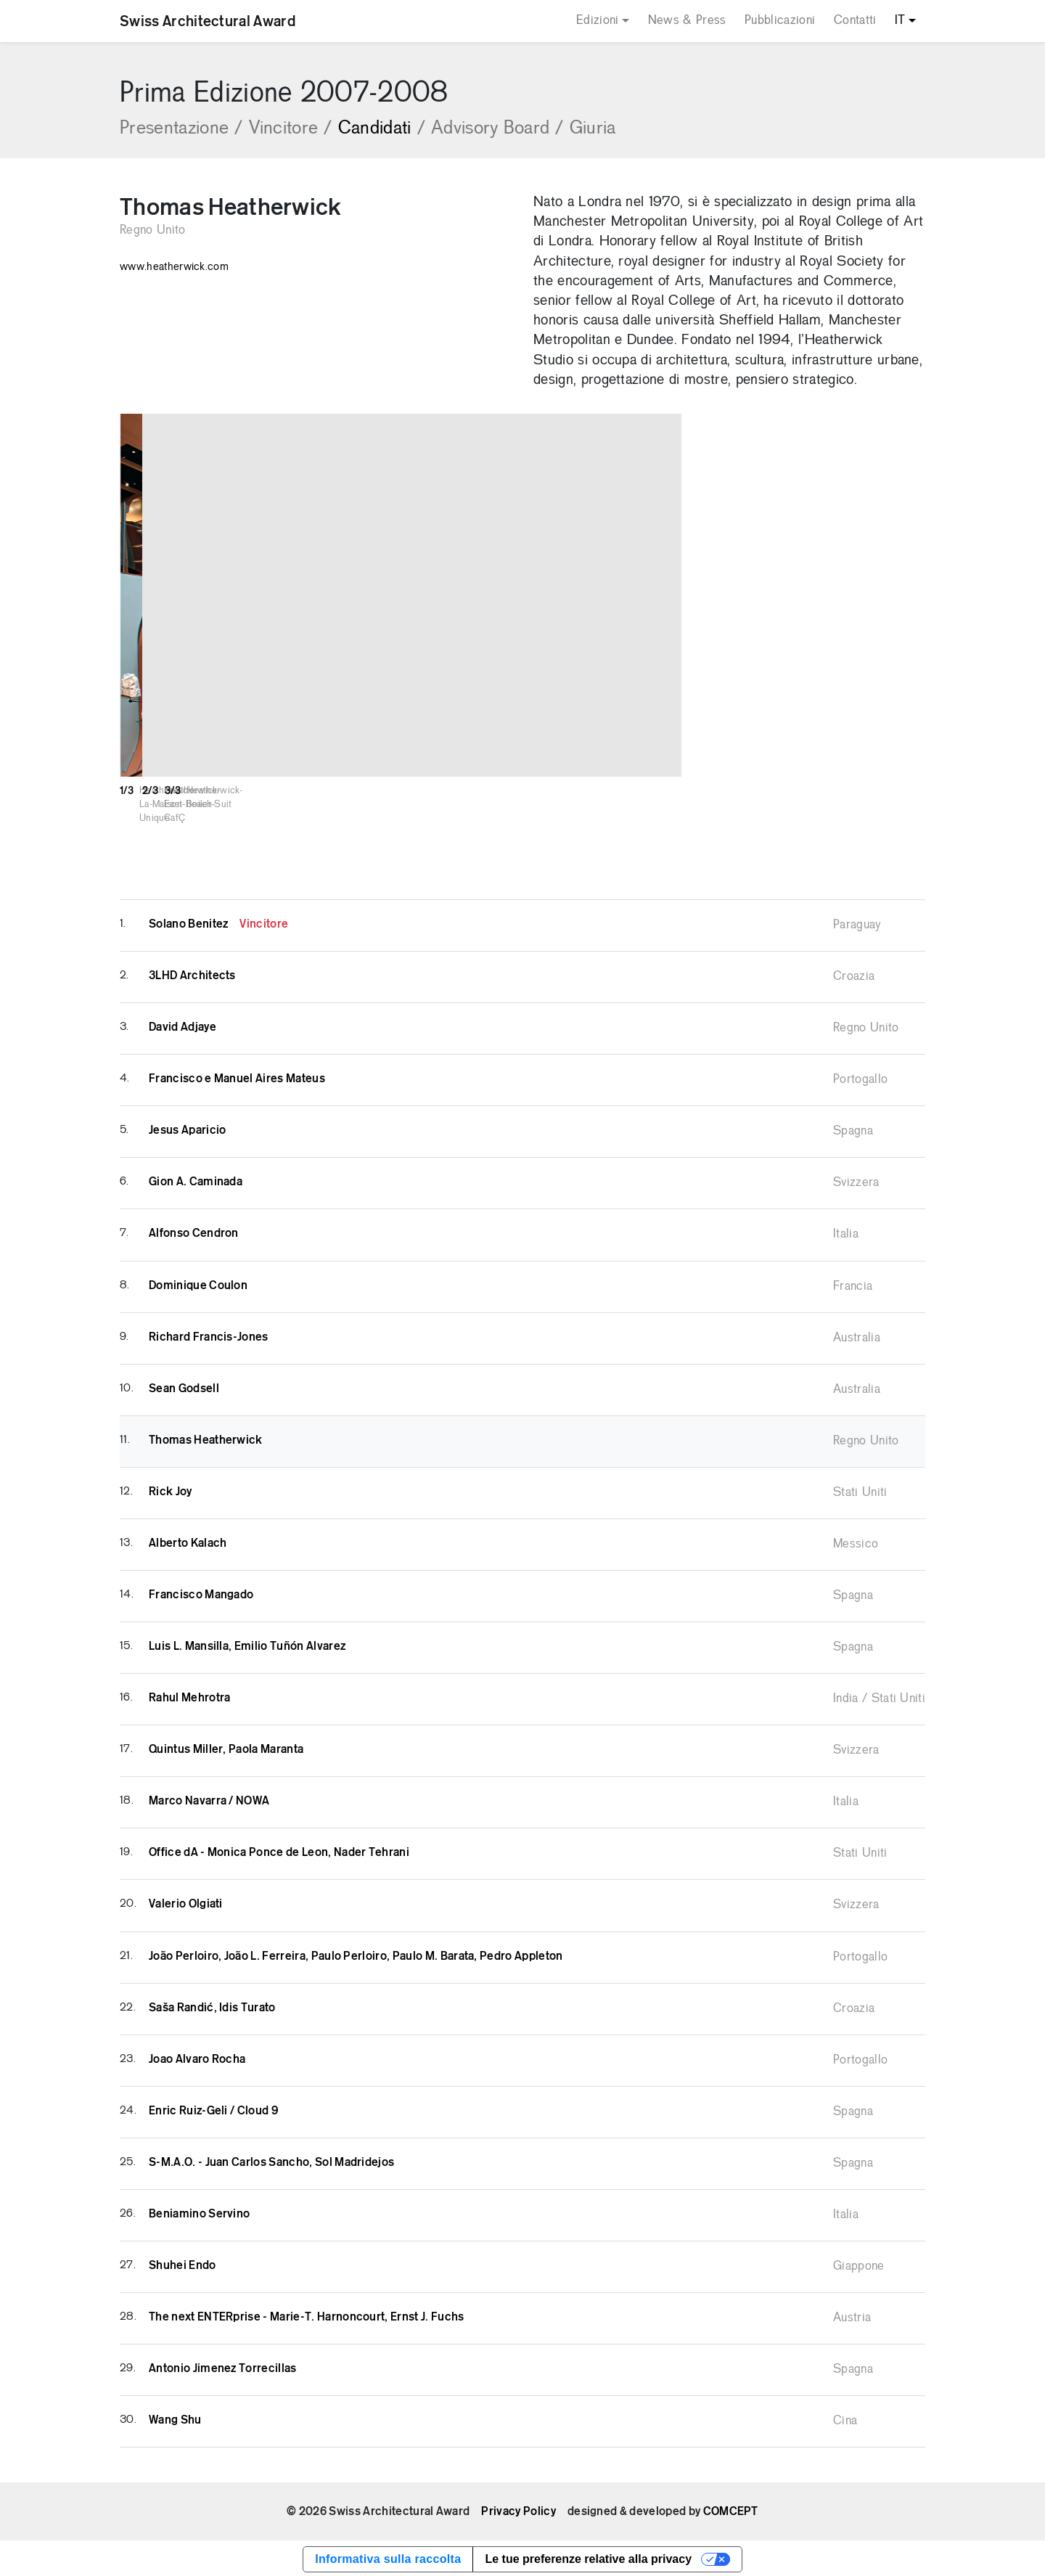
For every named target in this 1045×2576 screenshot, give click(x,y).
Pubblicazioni (780, 21)
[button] (1012, 595)
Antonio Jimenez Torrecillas (223, 2366)
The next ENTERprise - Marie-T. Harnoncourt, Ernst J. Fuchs (306, 2315)
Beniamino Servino (199, 2211)
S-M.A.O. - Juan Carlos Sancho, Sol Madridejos (271, 2160)
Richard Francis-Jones (209, 1335)
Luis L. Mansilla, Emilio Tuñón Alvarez (247, 1644)
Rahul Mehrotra (189, 1695)
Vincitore (290, 129)
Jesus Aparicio (187, 1128)
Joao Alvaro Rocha (197, 2057)
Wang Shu (175, 2418)
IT (900, 21)
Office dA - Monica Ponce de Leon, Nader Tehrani (279, 1850)
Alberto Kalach (187, 1541)
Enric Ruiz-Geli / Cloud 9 (213, 2108)
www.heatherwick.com (174, 267)
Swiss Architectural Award (207, 21)
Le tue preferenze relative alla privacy (588, 2557)
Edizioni (597, 21)
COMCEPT (730, 2509)
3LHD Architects (192, 973)
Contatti (855, 21)
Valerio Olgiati (186, 1902)
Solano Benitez (218, 922)
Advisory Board (497, 129)
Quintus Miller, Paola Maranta (226, 1747)
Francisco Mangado (201, 1592)
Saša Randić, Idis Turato (212, 2005)
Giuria (593, 129)
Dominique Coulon (198, 1283)
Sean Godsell (184, 1386)
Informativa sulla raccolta (388, 2557)
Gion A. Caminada (195, 1179)
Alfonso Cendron (194, 1231)
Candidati (381, 129)
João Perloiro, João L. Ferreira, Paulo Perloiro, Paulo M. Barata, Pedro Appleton (356, 1954)
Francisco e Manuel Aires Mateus (237, 1076)
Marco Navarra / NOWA (209, 1798)
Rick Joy (170, 1489)
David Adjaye (182, 1025)
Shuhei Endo (182, 2263)
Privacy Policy (518, 2509)
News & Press (687, 21)
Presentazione (181, 129)
